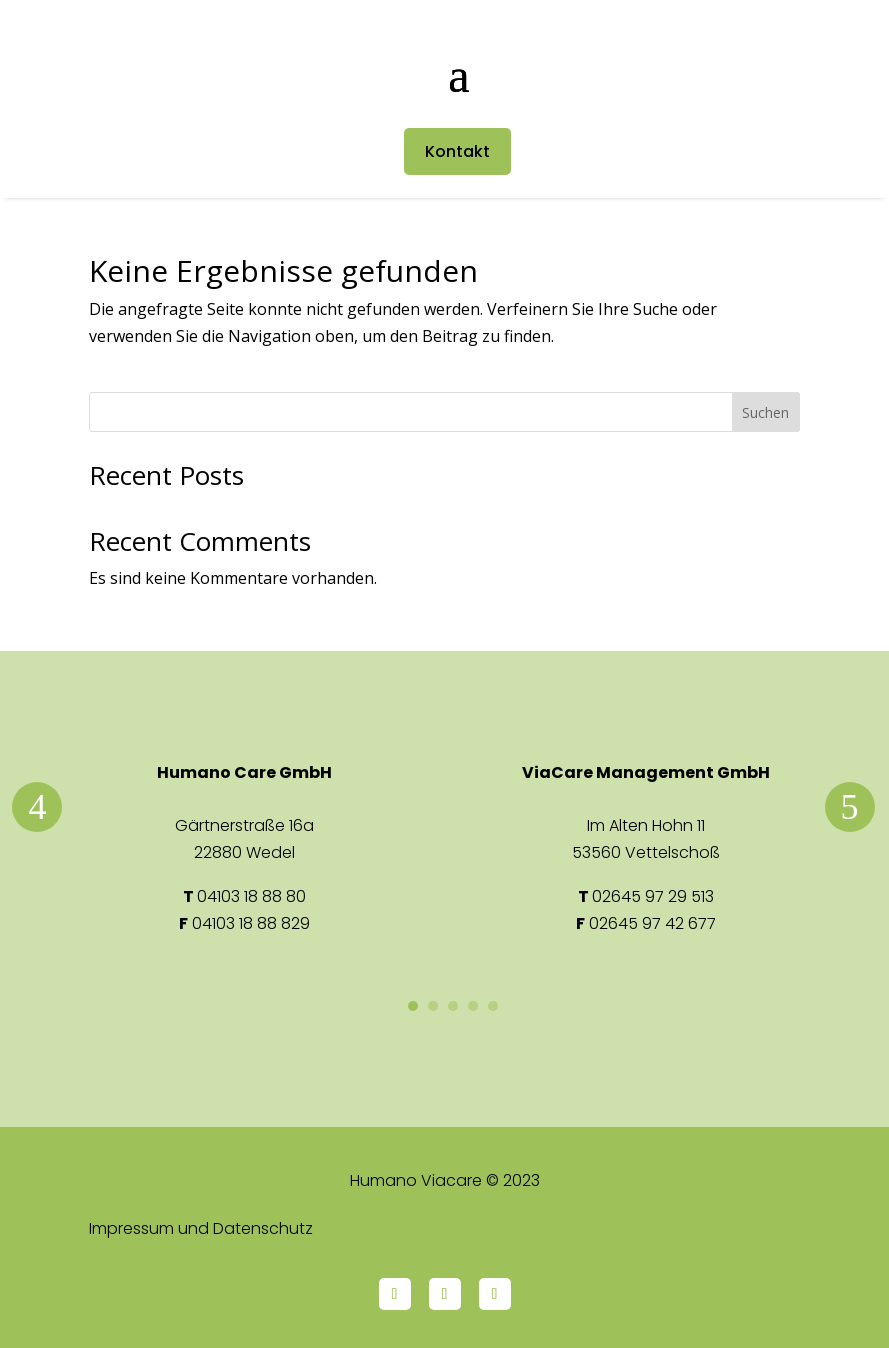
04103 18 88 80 (251, 896)
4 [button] (473, 1006)
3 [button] (453, 1006)
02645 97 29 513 (653, 896)
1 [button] (413, 1006)
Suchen (765, 412)
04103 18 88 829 (251, 923)
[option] (244, 848)
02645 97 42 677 (652, 923)
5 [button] (493, 1006)
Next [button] (850, 807)
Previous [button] (37, 807)
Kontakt (457, 151)
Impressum (131, 1228)
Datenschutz (263, 1228)
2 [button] (433, 1006)
